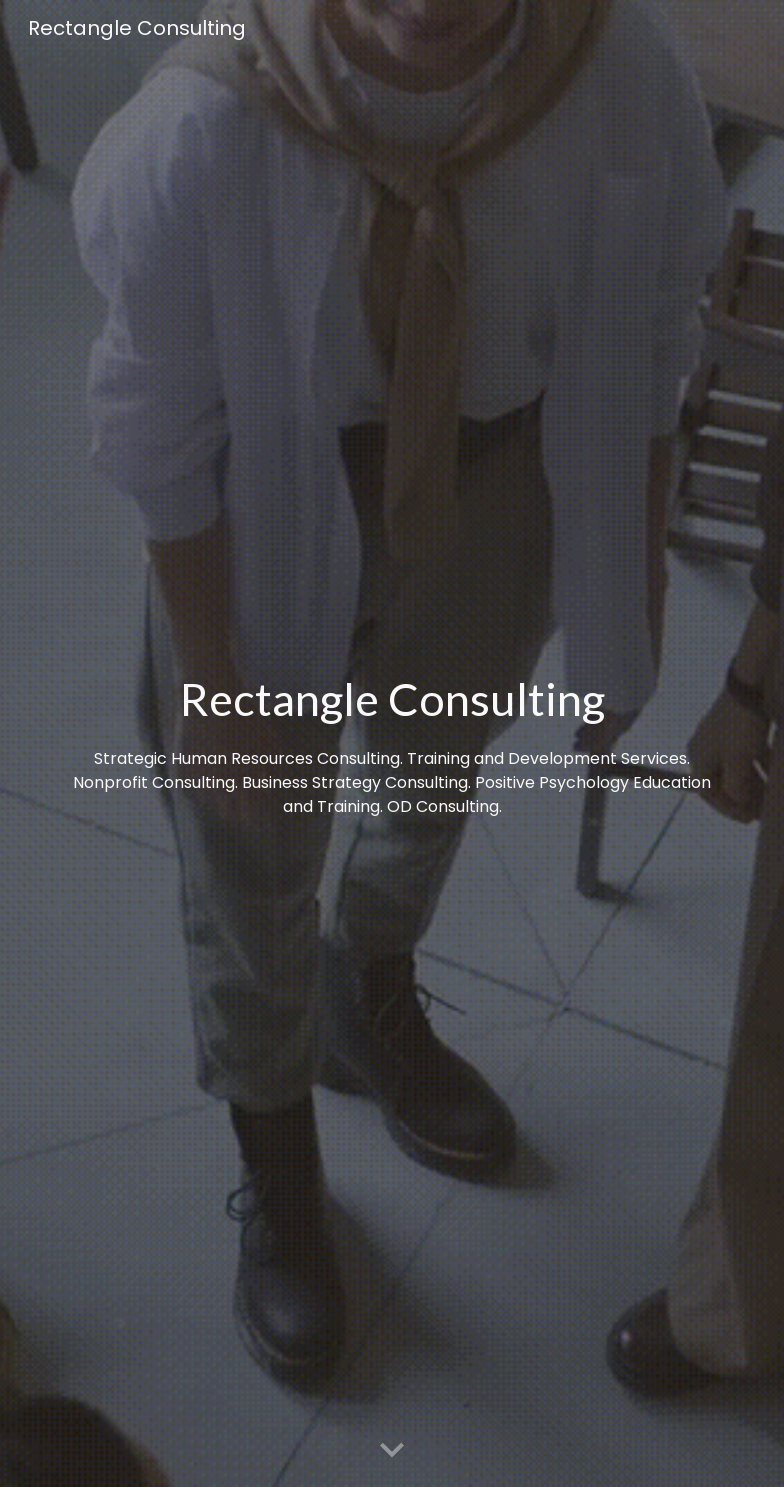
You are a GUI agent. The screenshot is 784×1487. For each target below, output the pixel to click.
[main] (392, 743)
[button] (392, 1451)
